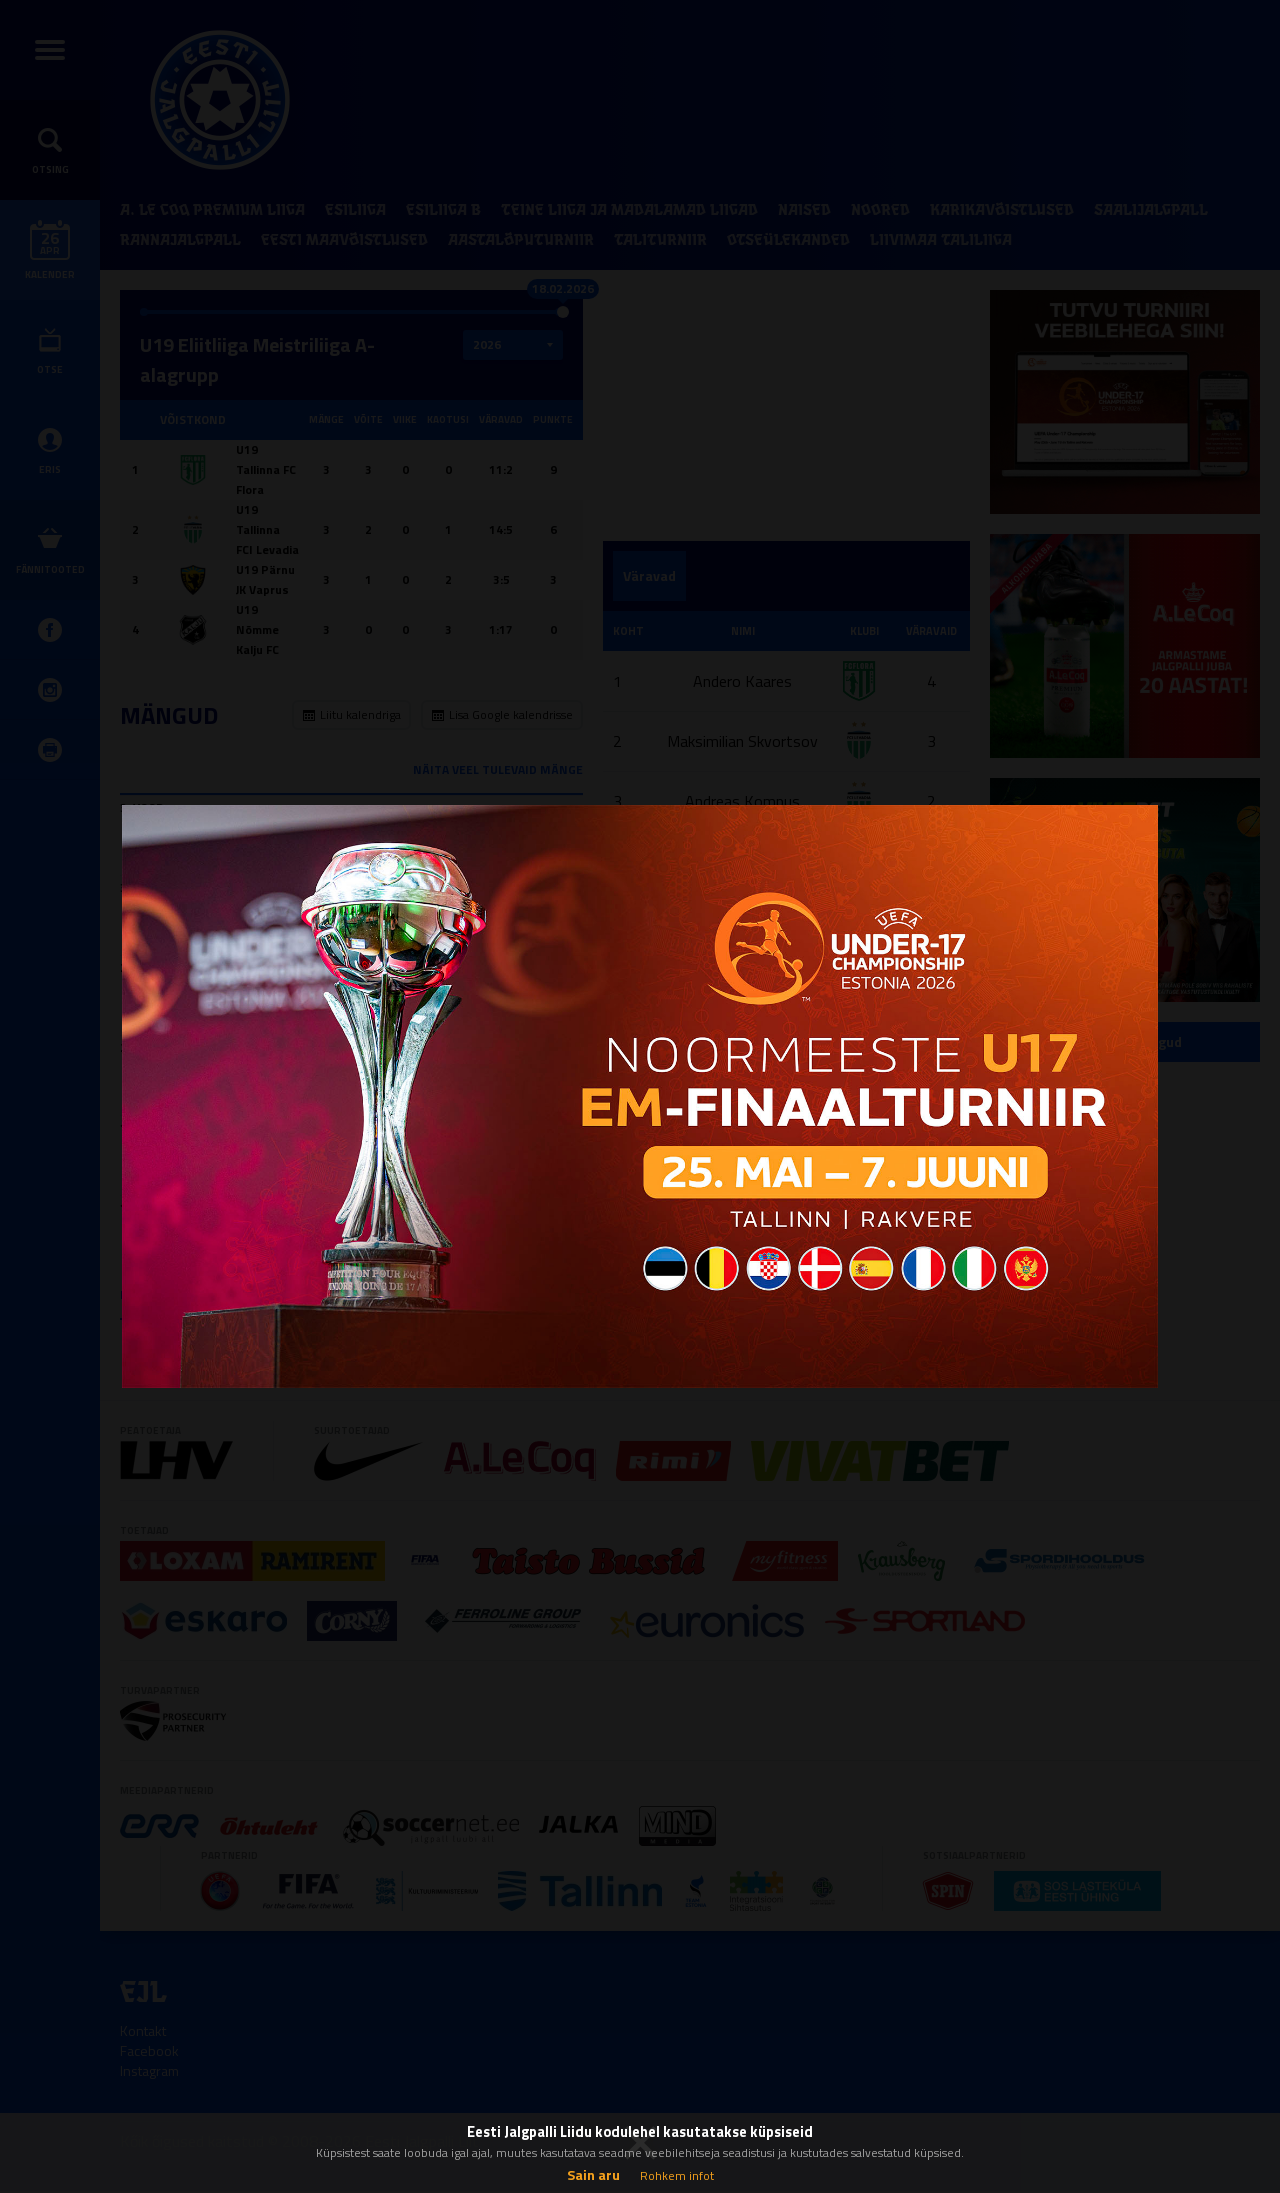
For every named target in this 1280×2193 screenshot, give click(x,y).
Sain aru (593, 2174)
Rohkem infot (677, 2175)
